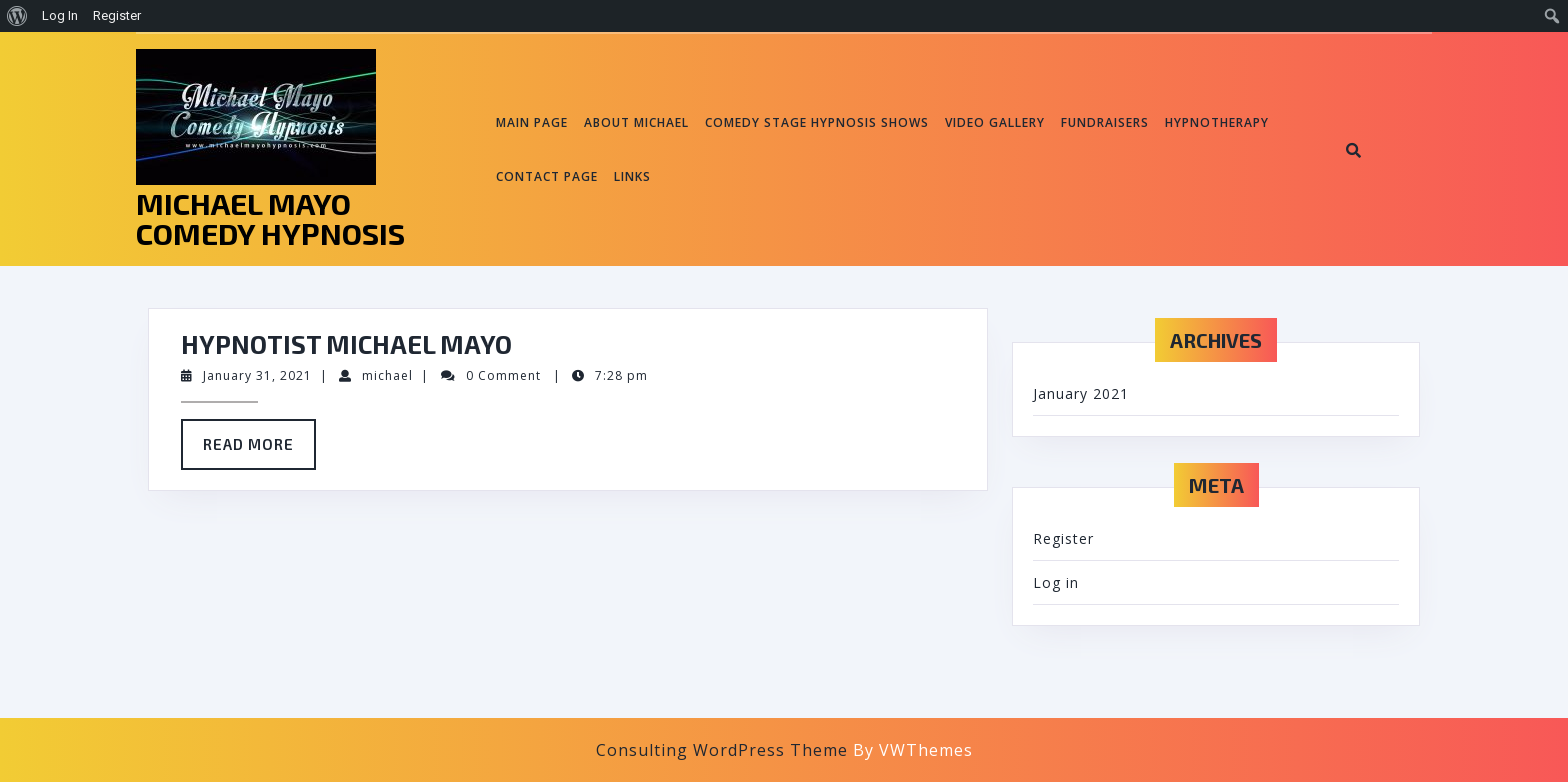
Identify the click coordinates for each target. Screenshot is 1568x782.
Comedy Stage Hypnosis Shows (817, 122)
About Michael (636, 122)
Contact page (547, 176)
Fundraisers (1105, 122)
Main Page (532, 122)
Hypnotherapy (1217, 122)
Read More (259, 451)
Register (1063, 538)
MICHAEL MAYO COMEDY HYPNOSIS (270, 218)
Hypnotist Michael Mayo (346, 344)
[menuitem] (17, 16)
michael (387, 375)
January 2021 (1081, 393)
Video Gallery (995, 122)
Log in (1056, 582)
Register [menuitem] (117, 15)
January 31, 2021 (257, 375)
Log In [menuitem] (60, 15)
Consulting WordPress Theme (722, 750)
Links (632, 176)
